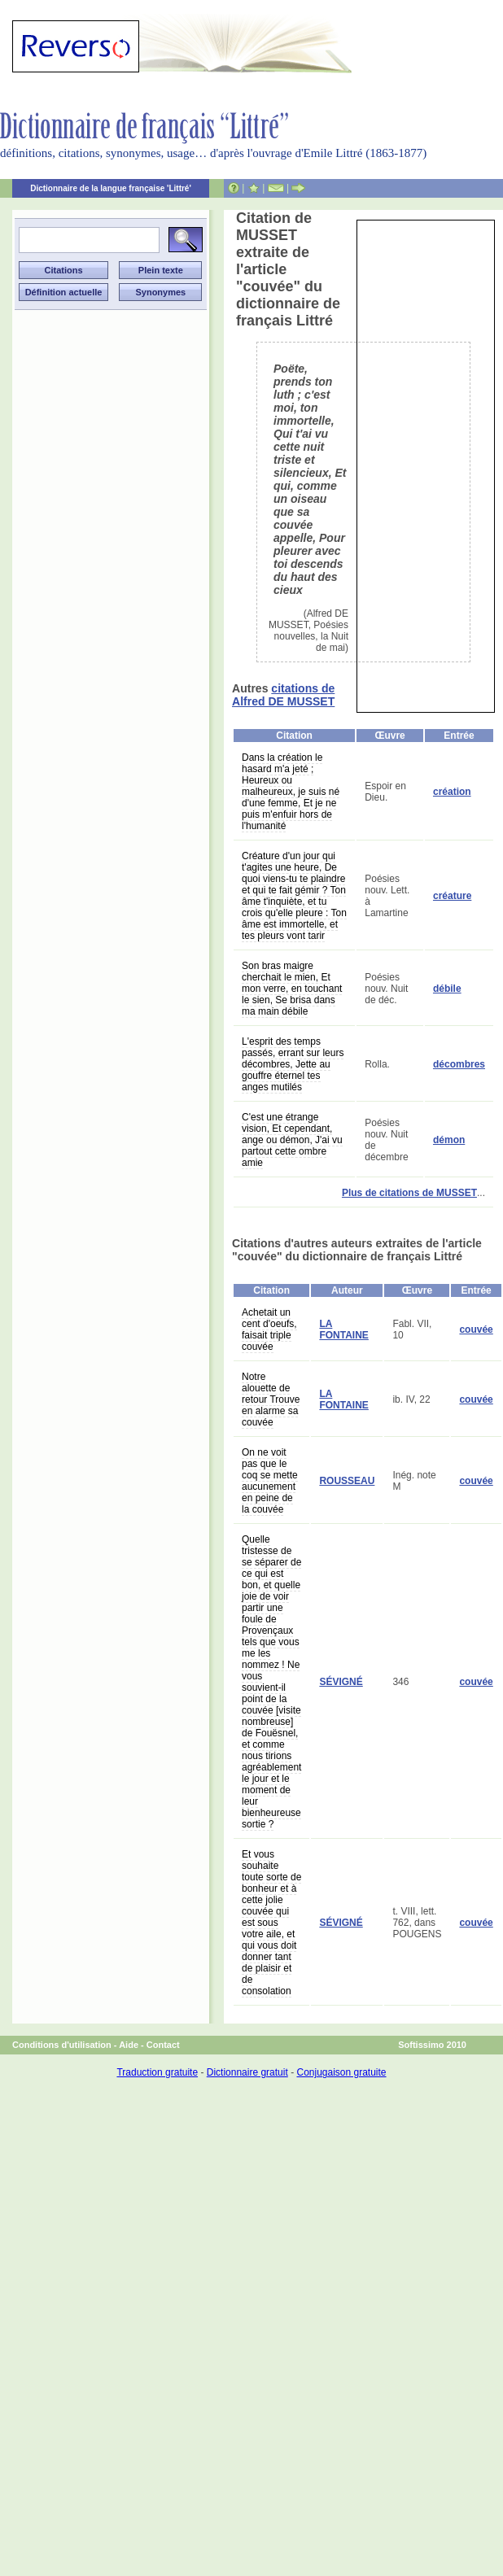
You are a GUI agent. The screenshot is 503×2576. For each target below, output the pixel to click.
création (452, 791)
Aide (128, 2045)
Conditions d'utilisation (62, 2045)
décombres (459, 1064)
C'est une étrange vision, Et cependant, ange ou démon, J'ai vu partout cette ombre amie (292, 1139)
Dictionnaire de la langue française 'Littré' (110, 188)
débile (447, 988)
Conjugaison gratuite (341, 2072)
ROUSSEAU (346, 1481)
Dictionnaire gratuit (247, 2072)
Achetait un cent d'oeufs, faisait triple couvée (269, 1329)
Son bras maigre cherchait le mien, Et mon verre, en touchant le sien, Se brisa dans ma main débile (292, 988)
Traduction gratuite (157, 2072)
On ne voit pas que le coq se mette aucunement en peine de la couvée (270, 1481)
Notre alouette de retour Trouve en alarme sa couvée (271, 1399)
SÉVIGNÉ (340, 1681)
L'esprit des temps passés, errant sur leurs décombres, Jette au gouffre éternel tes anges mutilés (292, 1064)
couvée (475, 1329)
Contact (163, 2045)
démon (449, 1140)
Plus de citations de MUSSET (409, 1192)
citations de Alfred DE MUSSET (283, 695)
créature (452, 896)
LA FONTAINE (343, 1329)
